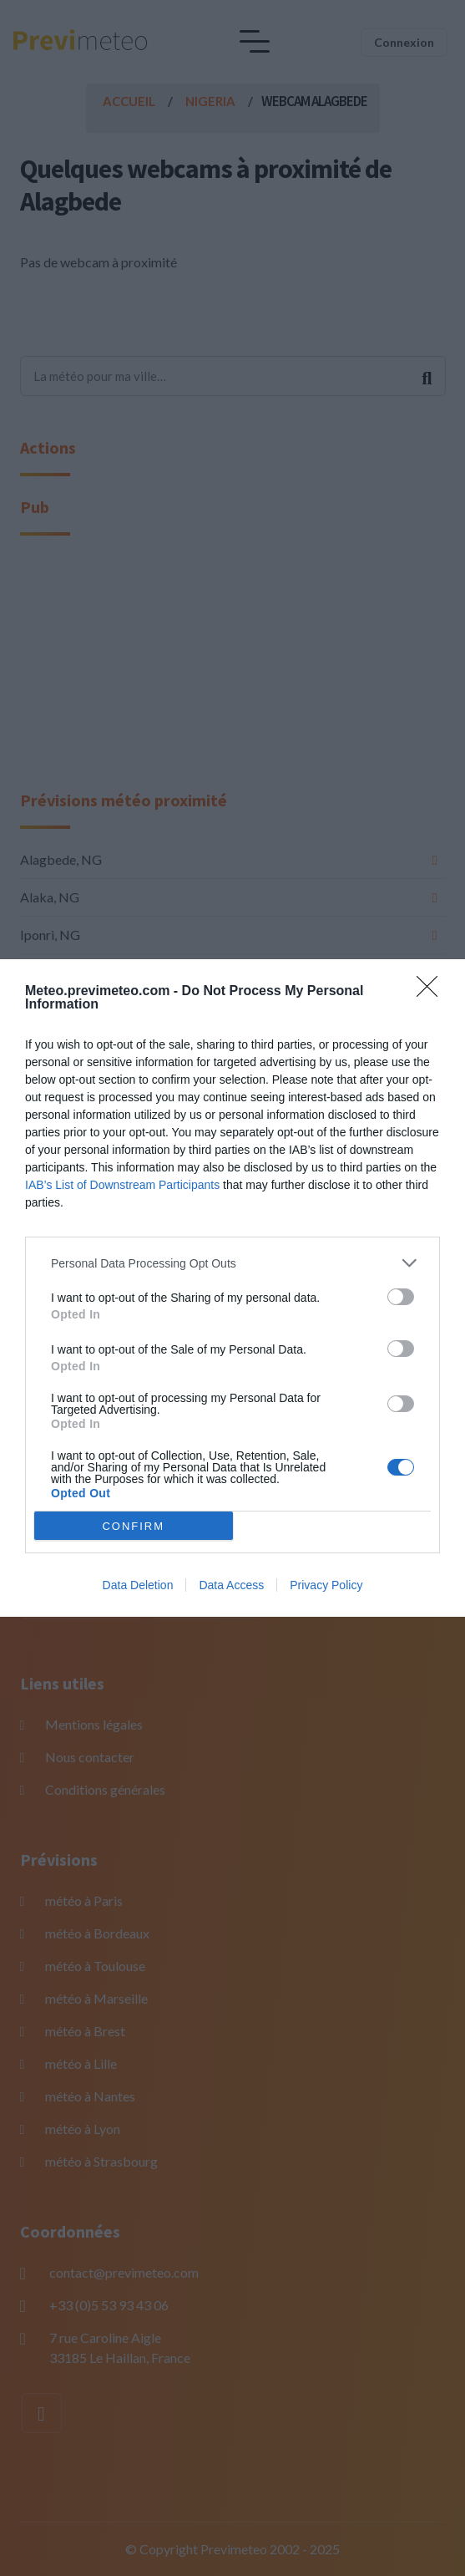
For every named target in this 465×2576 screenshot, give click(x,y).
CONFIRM (133, 1526)
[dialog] (232, 1288)
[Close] (432, 992)
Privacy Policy (326, 1585)
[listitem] (232, 1263)
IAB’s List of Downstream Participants (122, 1184)
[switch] (400, 1296)
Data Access (231, 1585)
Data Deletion (138, 1585)
